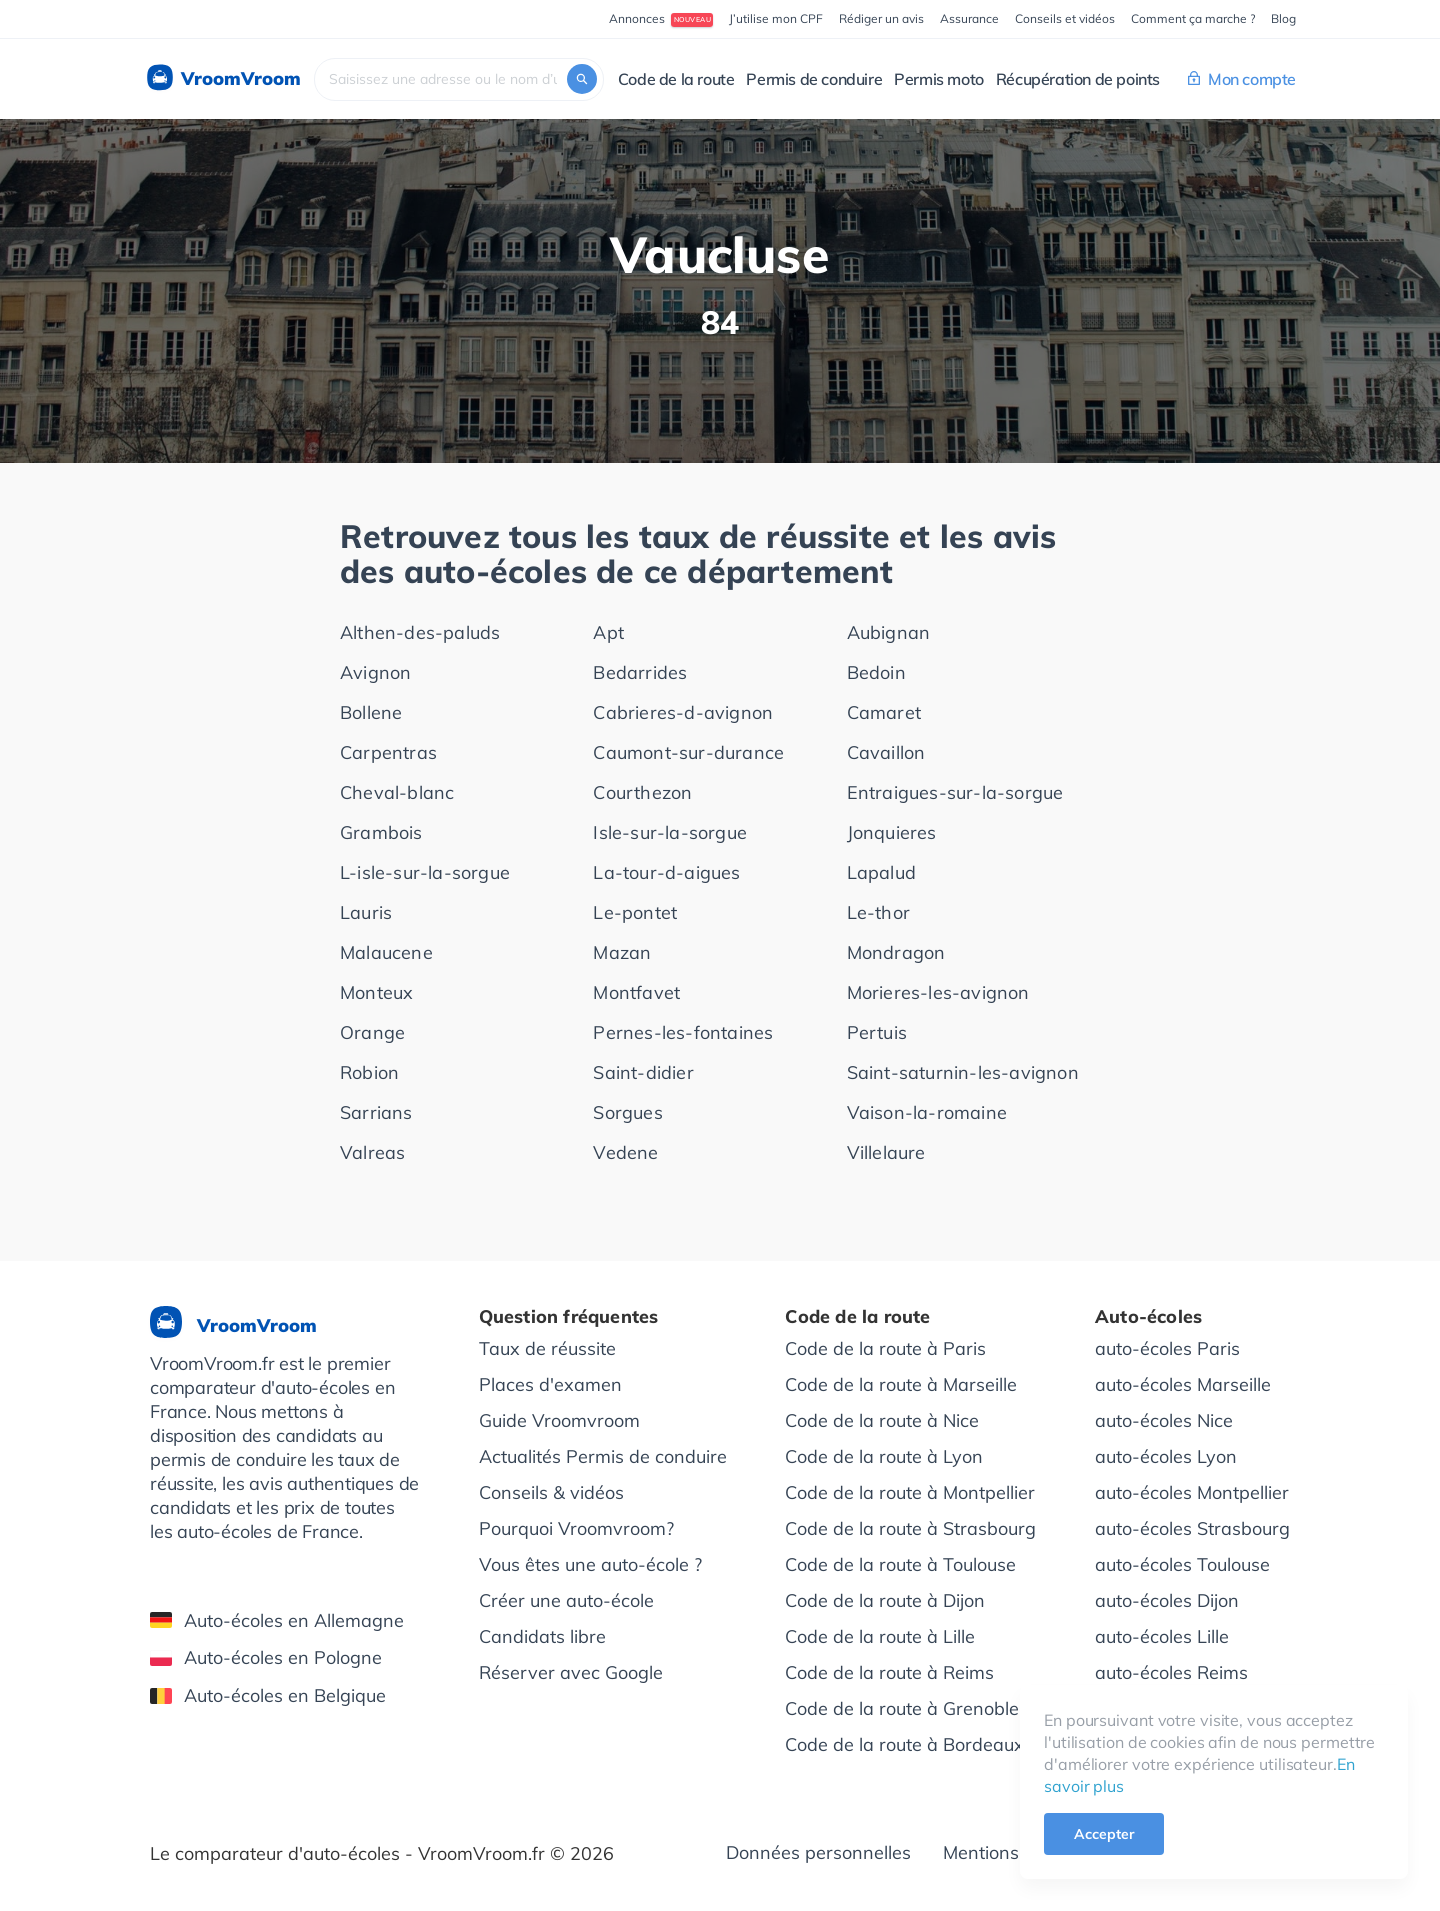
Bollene (371, 712)
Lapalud (881, 872)
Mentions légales (1013, 1852)
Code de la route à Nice (882, 1420)
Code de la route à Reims (889, 1672)
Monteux (376, 992)
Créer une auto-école (566, 1600)
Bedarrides (640, 672)
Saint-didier (643, 1072)
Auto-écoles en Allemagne (277, 1620)
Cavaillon (886, 752)
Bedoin (876, 672)
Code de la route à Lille (880, 1636)
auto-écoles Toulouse (1182, 1564)
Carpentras (388, 752)
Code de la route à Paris (885, 1348)
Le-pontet (635, 912)
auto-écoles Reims (1171, 1672)
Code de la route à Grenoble (902, 1708)
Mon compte (1242, 79)
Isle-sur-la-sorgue (670, 832)
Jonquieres (892, 832)
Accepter (1104, 1834)
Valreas (372, 1152)
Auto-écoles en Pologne (266, 1657)
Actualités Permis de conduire (603, 1456)
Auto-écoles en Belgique (268, 1695)
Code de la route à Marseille (901, 1384)
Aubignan (889, 632)
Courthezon (642, 792)
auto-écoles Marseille (1183, 1384)
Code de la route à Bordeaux (904, 1744)
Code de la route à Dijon (885, 1600)
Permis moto (939, 79)
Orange (372, 1032)
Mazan (622, 952)
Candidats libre (542, 1636)
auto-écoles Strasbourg (1192, 1528)
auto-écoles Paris (1167, 1348)
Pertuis (877, 1032)
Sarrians (376, 1112)
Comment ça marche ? (1193, 18)
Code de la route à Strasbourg (910, 1528)
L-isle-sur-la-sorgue (425, 872)
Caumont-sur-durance (688, 752)
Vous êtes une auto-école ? (590, 1564)
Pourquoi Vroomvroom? (576, 1528)
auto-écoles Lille (1162, 1636)
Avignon (375, 672)
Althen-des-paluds (420, 632)
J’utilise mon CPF (776, 18)
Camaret (884, 712)
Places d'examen (550, 1384)
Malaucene (386, 952)
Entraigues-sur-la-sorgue (955, 792)
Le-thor (878, 912)
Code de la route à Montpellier (910, 1492)
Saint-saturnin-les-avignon (963, 1072)
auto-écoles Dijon (1167, 1600)
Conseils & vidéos (551, 1492)
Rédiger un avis (881, 18)
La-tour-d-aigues (666, 872)
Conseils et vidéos (1065, 18)
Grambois (381, 832)
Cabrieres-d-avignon (683, 712)
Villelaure (886, 1152)
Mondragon (896, 952)
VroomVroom (222, 79)
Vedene (625, 1152)
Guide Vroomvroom (559, 1420)
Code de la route (676, 79)
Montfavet (636, 992)
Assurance (969, 18)
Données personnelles (818, 1852)
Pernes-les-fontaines (683, 1032)
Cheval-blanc (397, 792)
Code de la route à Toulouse (900, 1564)
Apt (608, 632)
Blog (1283, 18)
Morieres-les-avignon (938, 992)
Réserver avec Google (571, 1672)
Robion (369, 1072)
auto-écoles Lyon (1166, 1456)
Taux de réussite (547, 1348)
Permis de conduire (814, 79)
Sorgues (627, 1112)
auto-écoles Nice (1164, 1420)
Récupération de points (1078, 79)
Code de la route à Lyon (884, 1456)
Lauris (366, 912)
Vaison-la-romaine (927, 1112)
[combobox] (459, 79)
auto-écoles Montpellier (1192, 1492)
